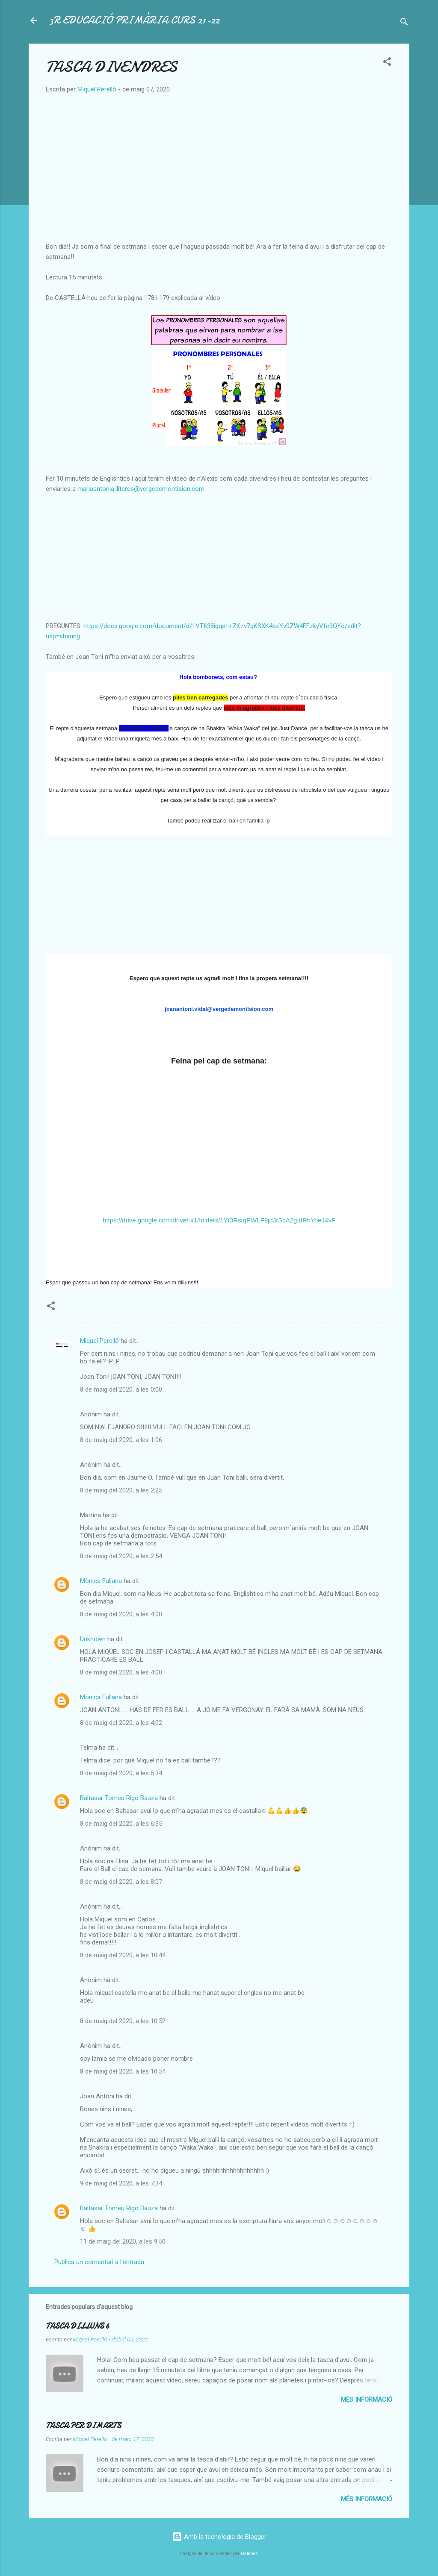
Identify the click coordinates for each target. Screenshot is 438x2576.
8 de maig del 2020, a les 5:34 (121, 1773)
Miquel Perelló (99, 1341)
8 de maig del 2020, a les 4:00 (121, 1614)
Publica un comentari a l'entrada (99, 2262)
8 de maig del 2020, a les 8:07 (121, 1882)
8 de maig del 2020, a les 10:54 (123, 2071)
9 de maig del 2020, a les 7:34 (121, 2183)
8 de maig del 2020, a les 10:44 (123, 1955)
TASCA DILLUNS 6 (78, 2326)
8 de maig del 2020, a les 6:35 (121, 1823)
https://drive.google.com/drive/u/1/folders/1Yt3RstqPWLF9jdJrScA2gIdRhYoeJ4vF (219, 1220)
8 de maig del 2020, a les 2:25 (121, 1490)
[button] (387, 63)
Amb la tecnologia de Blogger (219, 2537)
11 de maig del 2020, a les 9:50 (123, 2241)
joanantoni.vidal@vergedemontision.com (219, 1009)
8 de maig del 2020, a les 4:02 (121, 1723)
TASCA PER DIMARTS (83, 2425)
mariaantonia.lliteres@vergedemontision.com (140, 489)
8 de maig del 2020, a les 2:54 (121, 1556)
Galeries (249, 2553)
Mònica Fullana (101, 1581)
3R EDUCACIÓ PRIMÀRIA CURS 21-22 (134, 20)
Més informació (366, 2399)
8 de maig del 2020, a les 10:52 (123, 2021)
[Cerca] (404, 23)
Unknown (93, 1639)
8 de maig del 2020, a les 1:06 (121, 1440)
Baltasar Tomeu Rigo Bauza (119, 1798)
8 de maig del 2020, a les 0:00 (121, 1389)
